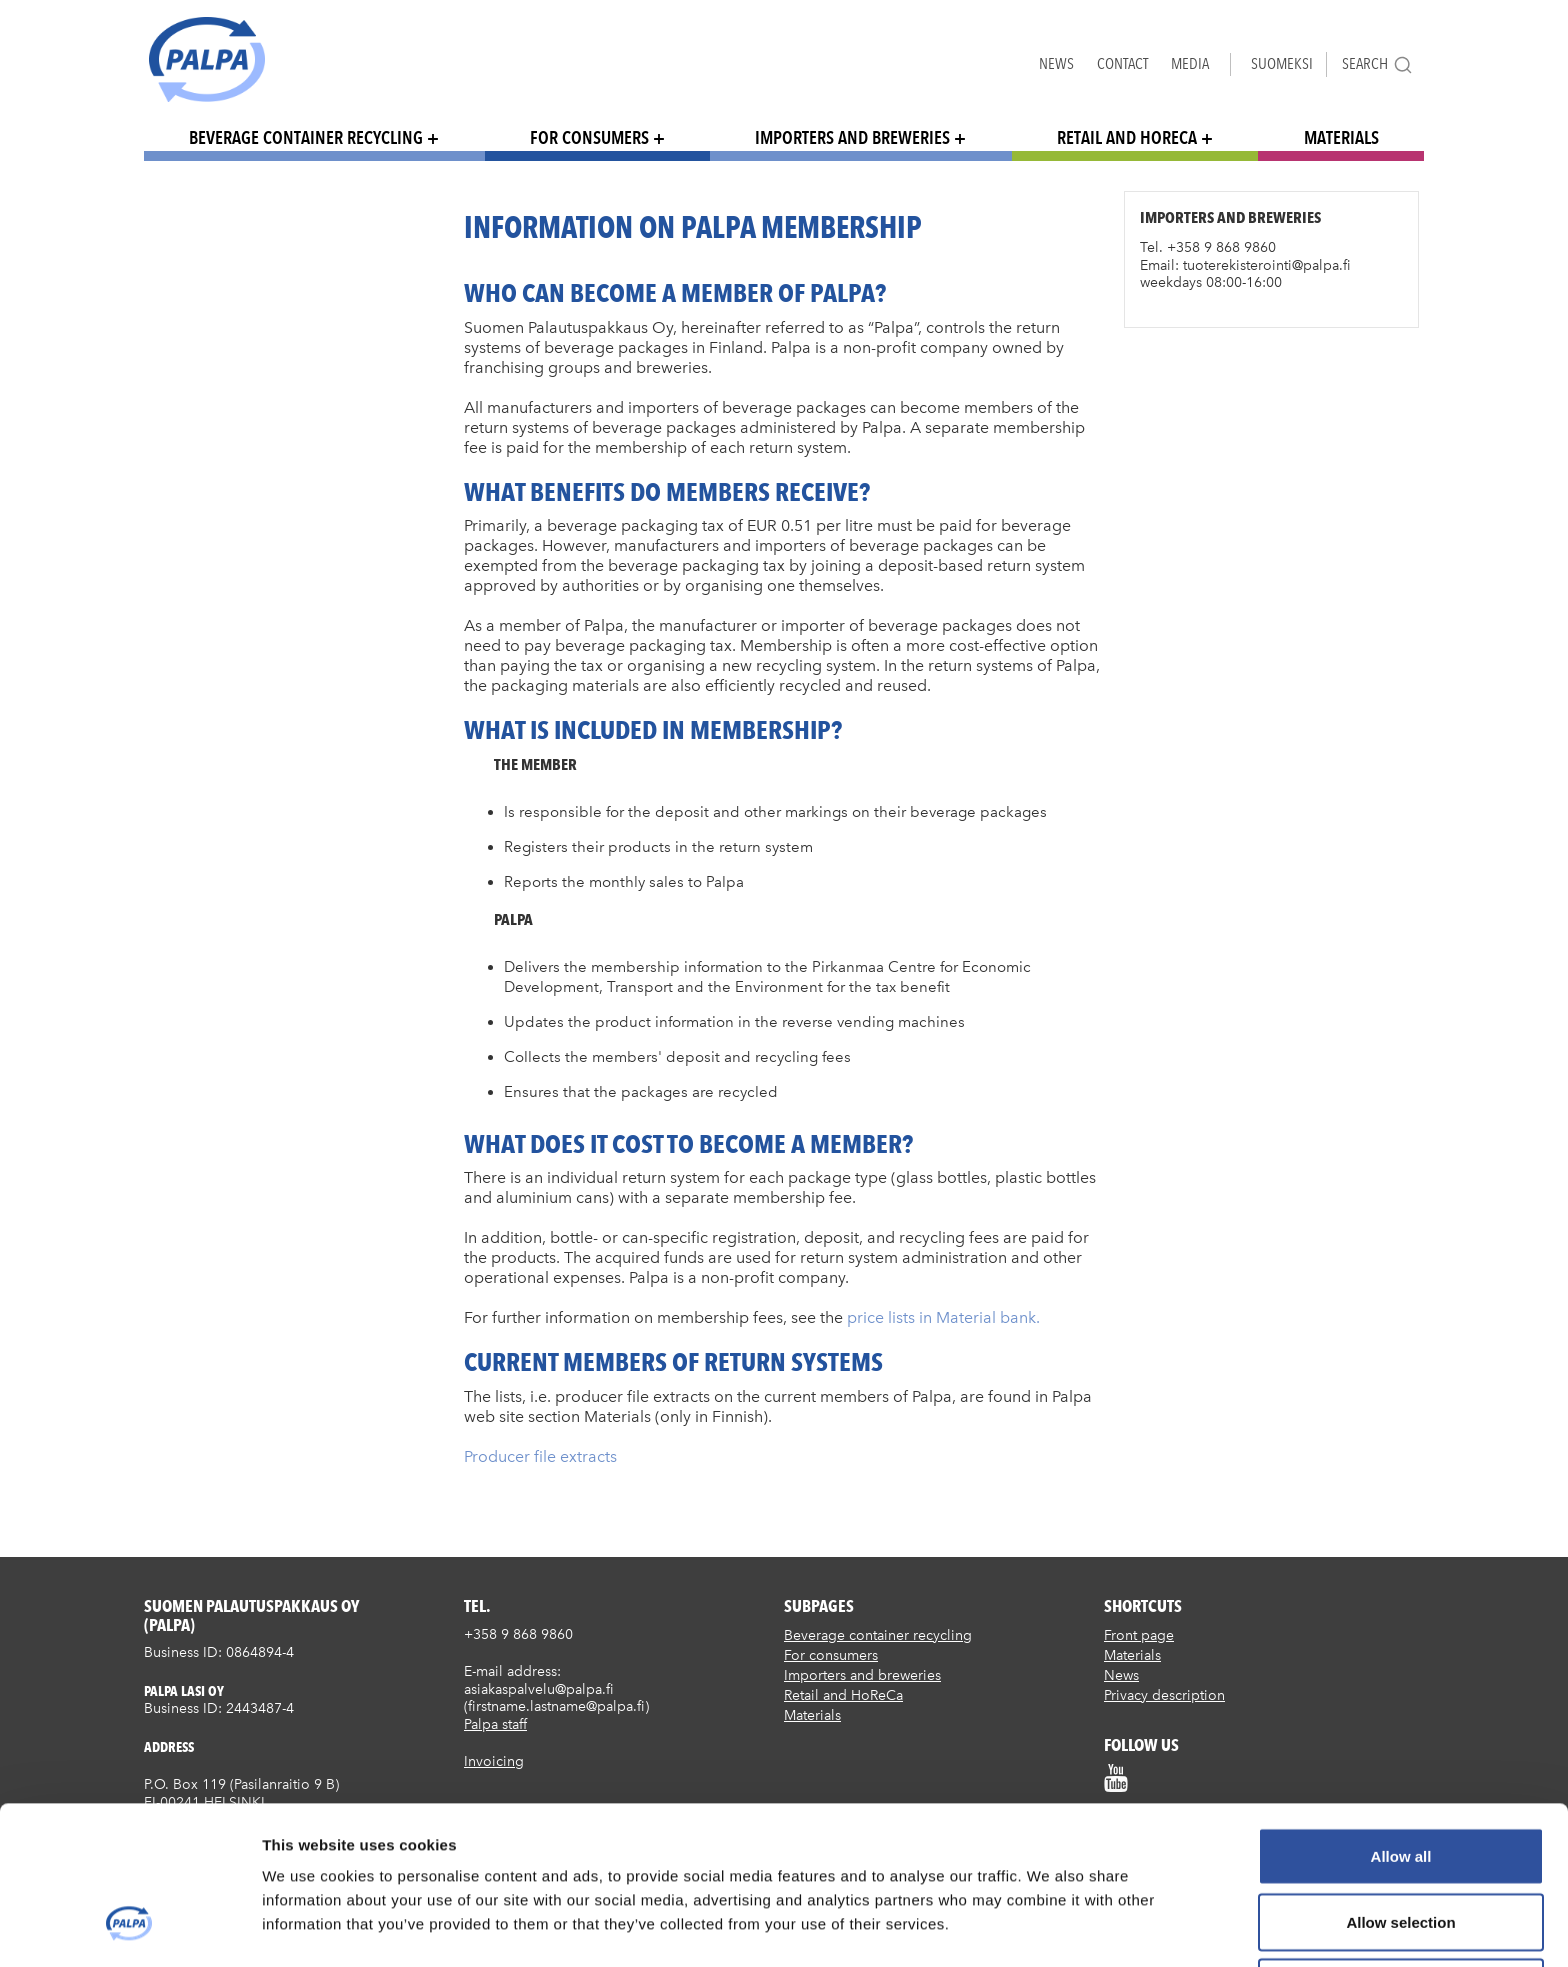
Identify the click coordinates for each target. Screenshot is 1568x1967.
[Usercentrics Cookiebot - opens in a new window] (129, 1928)
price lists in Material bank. (943, 1317)
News (1056, 63)
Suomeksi (1282, 63)
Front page (1139, 1635)
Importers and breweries (852, 137)
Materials (1341, 137)
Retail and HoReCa (1127, 137)
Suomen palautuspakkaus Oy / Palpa (207, 59)
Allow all (1401, 1720)
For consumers (589, 137)
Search (1377, 64)
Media (1190, 63)
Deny (1401, 1851)
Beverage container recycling (306, 137)
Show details (1049, 1927)
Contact (1122, 63)
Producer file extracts (540, 1456)
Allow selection (1400, 1786)
